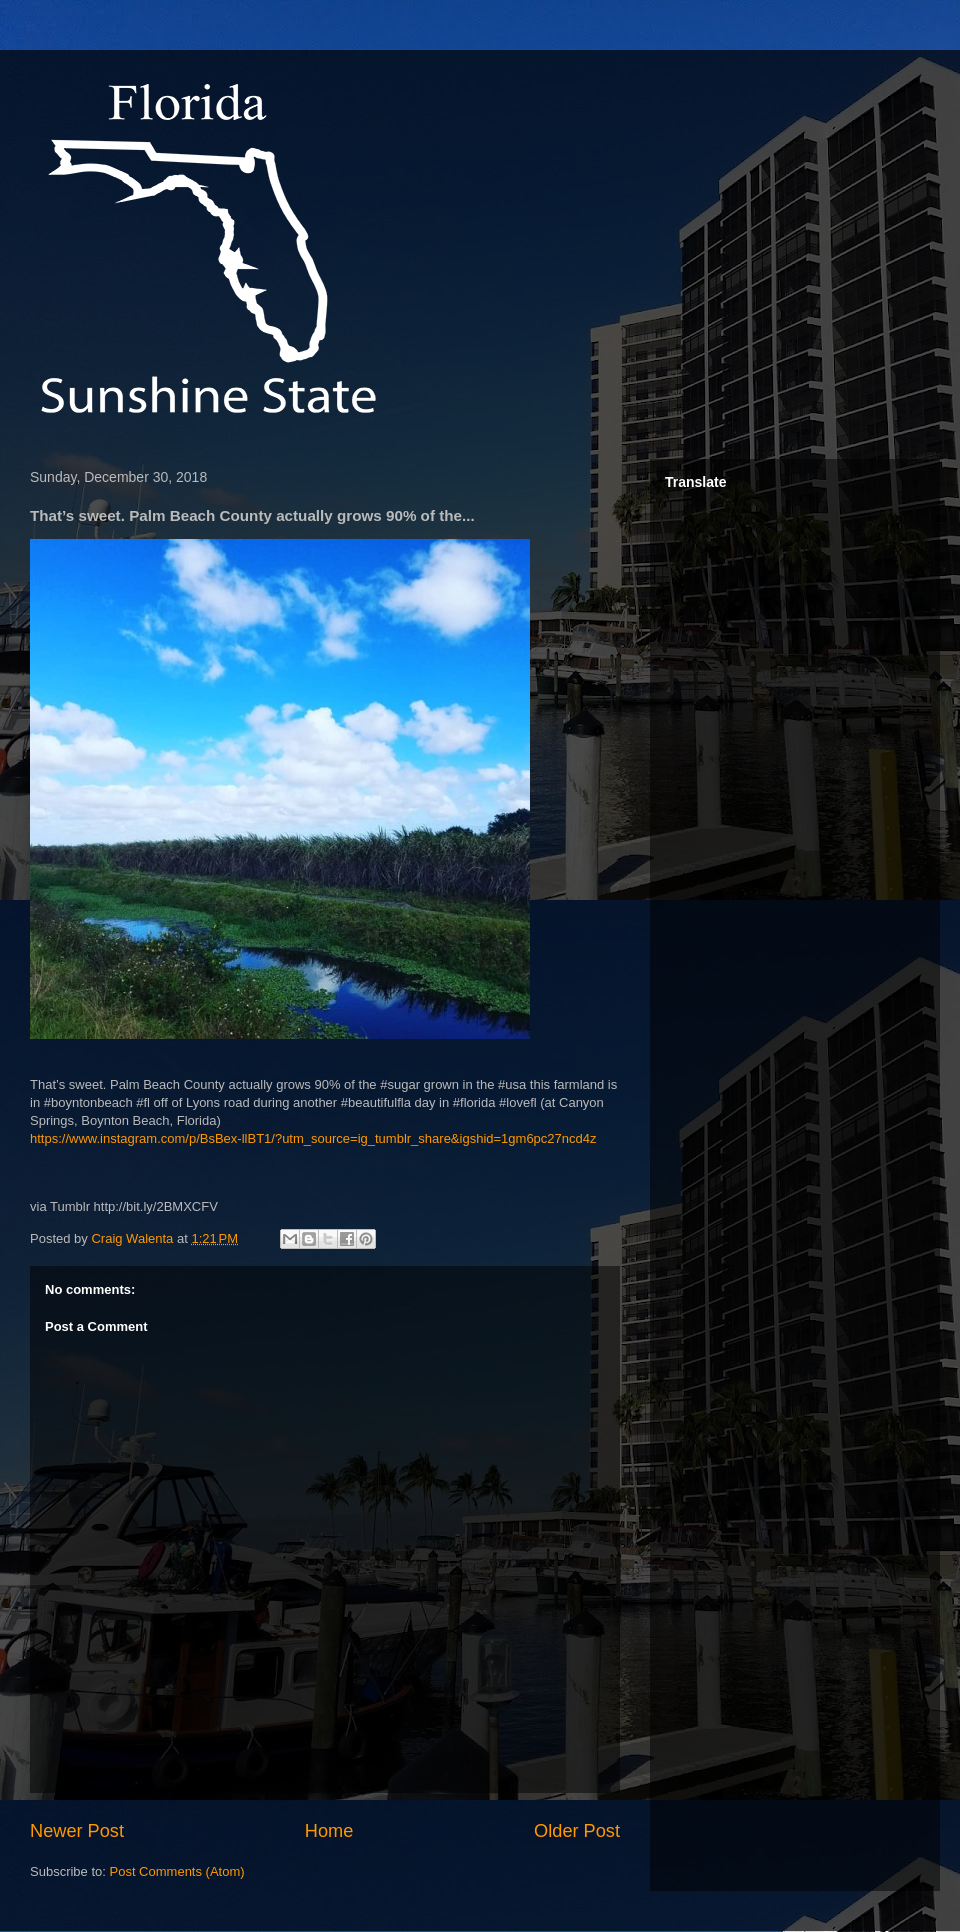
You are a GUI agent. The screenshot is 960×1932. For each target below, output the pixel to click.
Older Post (577, 1831)
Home (329, 1831)
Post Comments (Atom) (177, 1871)
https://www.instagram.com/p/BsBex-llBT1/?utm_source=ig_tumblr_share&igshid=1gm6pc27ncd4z (313, 1138)
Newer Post (77, 1831)
